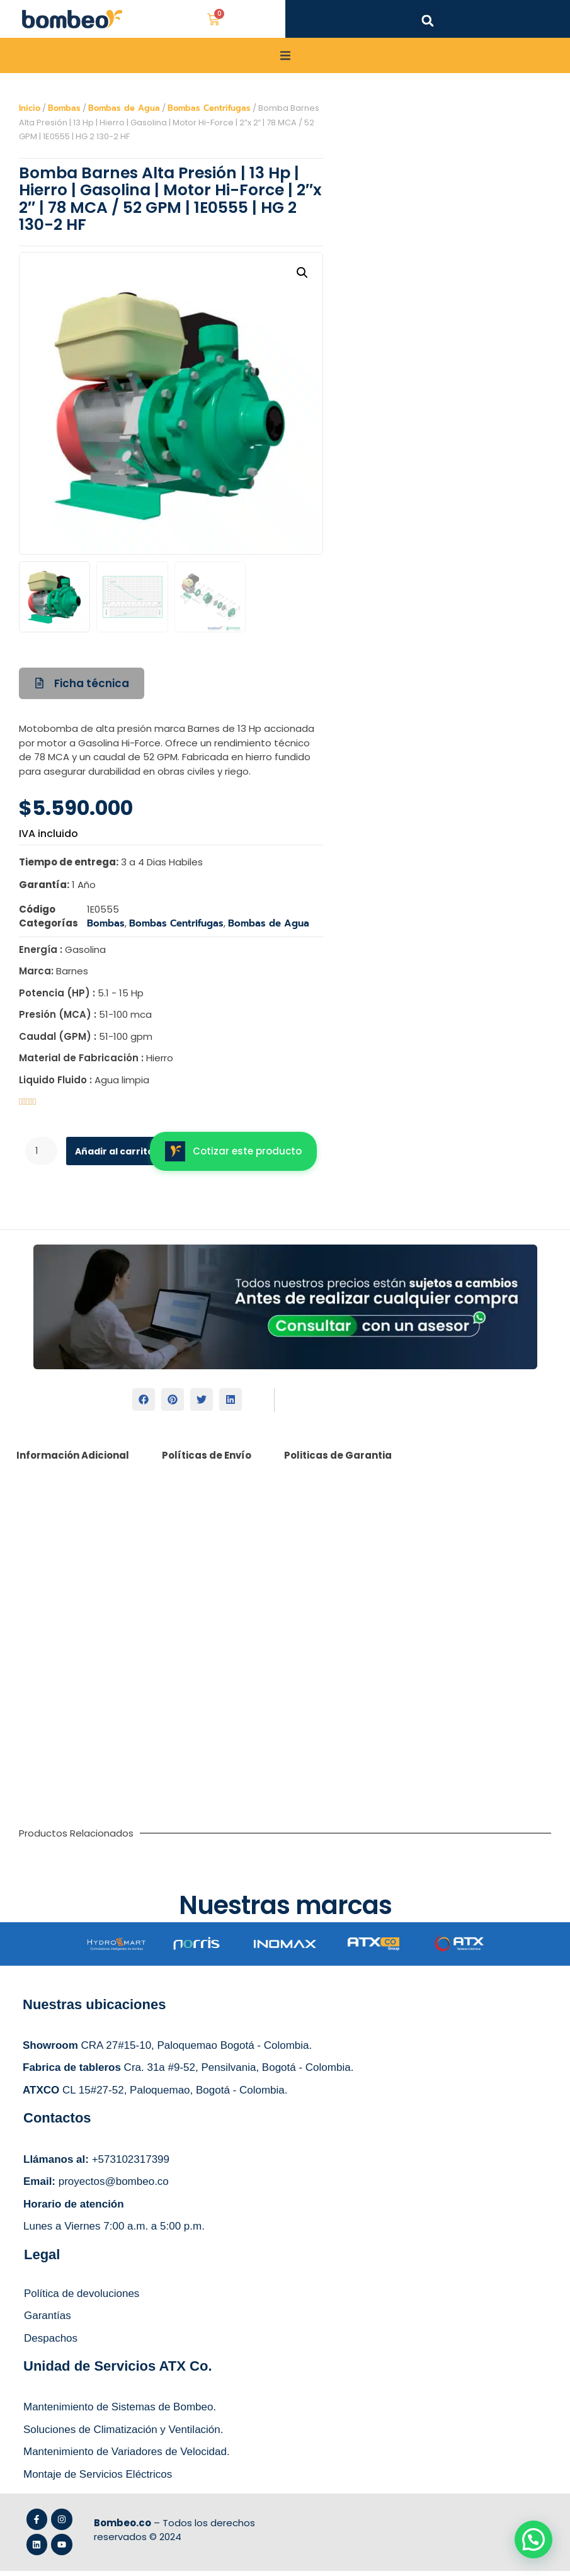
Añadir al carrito (119, 1156)
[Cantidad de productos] (42, 1156)
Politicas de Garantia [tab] (338, 1460)
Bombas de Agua (124, 113)
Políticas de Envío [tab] (206, 1460)
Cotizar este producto (233, 1156)
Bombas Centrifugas (209, 113)
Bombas (64, 113)
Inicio (29, 113)
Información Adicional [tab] (72, 1460)
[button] (427, 20)
